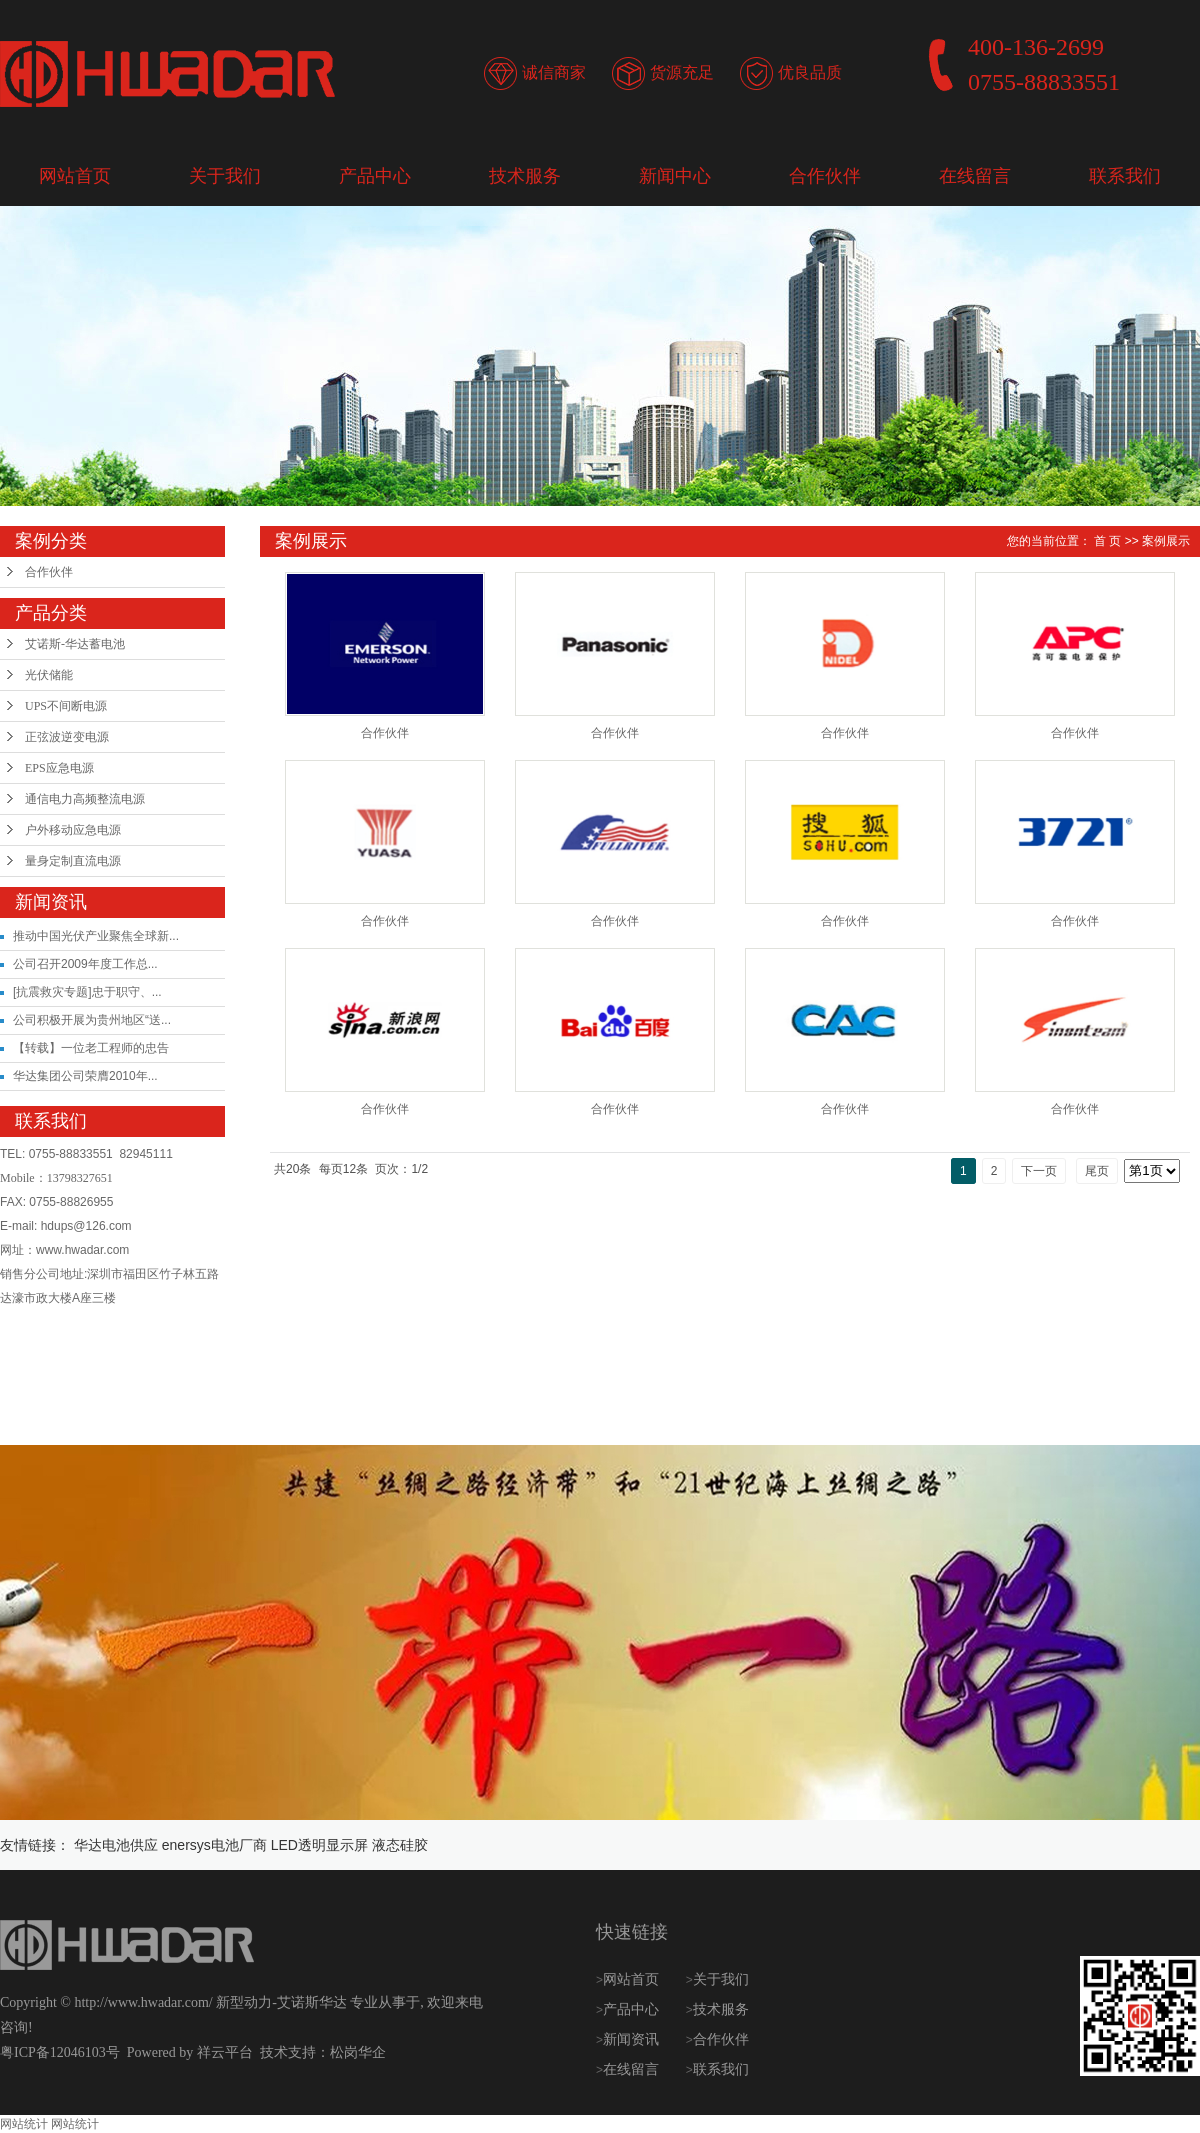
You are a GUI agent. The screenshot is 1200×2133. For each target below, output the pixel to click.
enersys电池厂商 (214, 1845)
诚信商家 (554, 72)
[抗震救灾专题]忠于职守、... (87, 992)
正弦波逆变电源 (67, 737)
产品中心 (375, 176)
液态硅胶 (400, 1845)
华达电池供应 (116, 1845)
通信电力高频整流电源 (85, 799)
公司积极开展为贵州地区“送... (92, 1020)
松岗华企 (358, 2052)
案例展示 (1166, 541)
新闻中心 (675, 176)
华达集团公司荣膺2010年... (85, 1076)
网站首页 (75, 176)
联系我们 (1125, 176)
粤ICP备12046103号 (60, 2052)
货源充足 (682, 72)
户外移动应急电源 (73, 830)
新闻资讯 (633, 2039)
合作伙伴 (825, 176)
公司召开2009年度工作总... (85, 964)
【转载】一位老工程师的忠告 (91, 1048)
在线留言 (975, 176)
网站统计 (24, 2124)
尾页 (1097, 1171)
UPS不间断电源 (66, 706)
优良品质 (810, 72)
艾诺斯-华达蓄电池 (75, 644)
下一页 (1039, 1171)
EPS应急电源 (59, 768)
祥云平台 (225, 2052)
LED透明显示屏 (319, 1845)
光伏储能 (49, 675)
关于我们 (225, 176)
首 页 (1107, 541)
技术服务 (525, 176)
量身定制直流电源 (73, 861)
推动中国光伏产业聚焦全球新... (96, 936)
